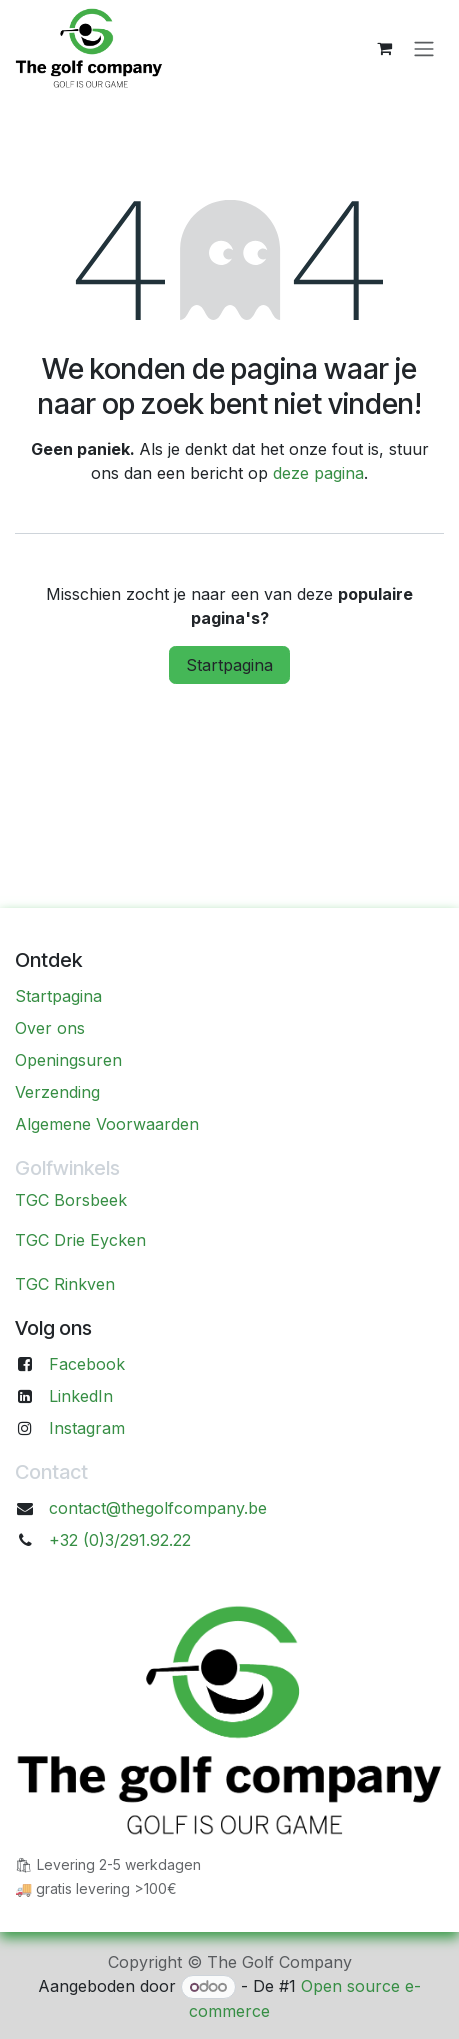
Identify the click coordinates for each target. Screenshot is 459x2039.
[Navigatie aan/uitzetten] (424, 48)
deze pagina (318, 473)
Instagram (87, 1428)
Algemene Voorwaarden (107, 1124)
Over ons (50, 1028)
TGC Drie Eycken (80, 1240)
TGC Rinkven (65, 1284)
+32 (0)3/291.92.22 (120, 1540)
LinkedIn (81, 1396)
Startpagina (229, 665)
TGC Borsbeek (71, 1200)
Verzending (57, 1092)
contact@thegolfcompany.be (158, 1508)
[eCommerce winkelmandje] (384, 48)
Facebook (87, 1364)
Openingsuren (68, 1060)
